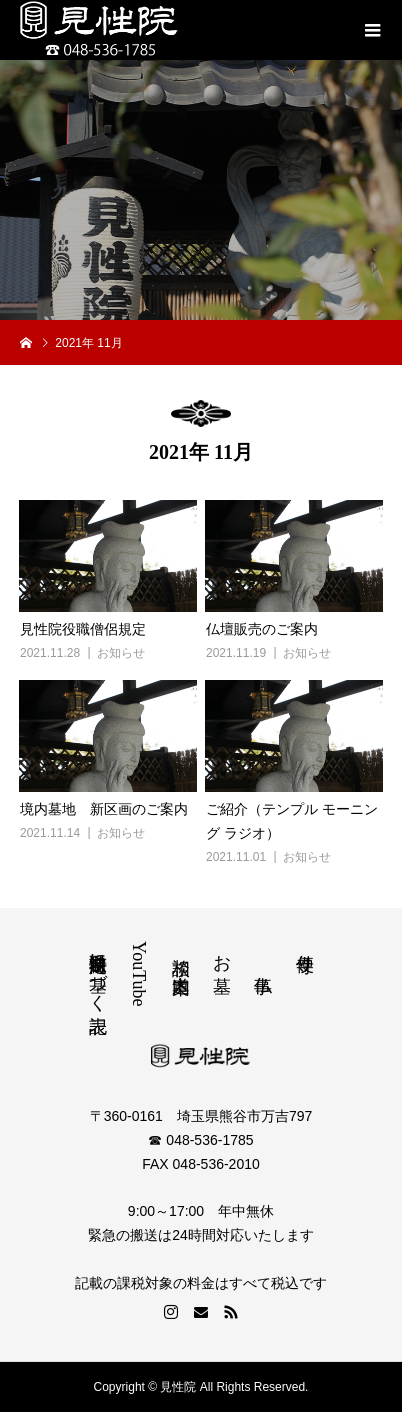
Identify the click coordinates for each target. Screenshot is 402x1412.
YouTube (139, 974)
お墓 (222, 952)
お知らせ (121, 653)
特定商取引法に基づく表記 (98, 972)
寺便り (305, 952)
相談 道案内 (181, 954)
